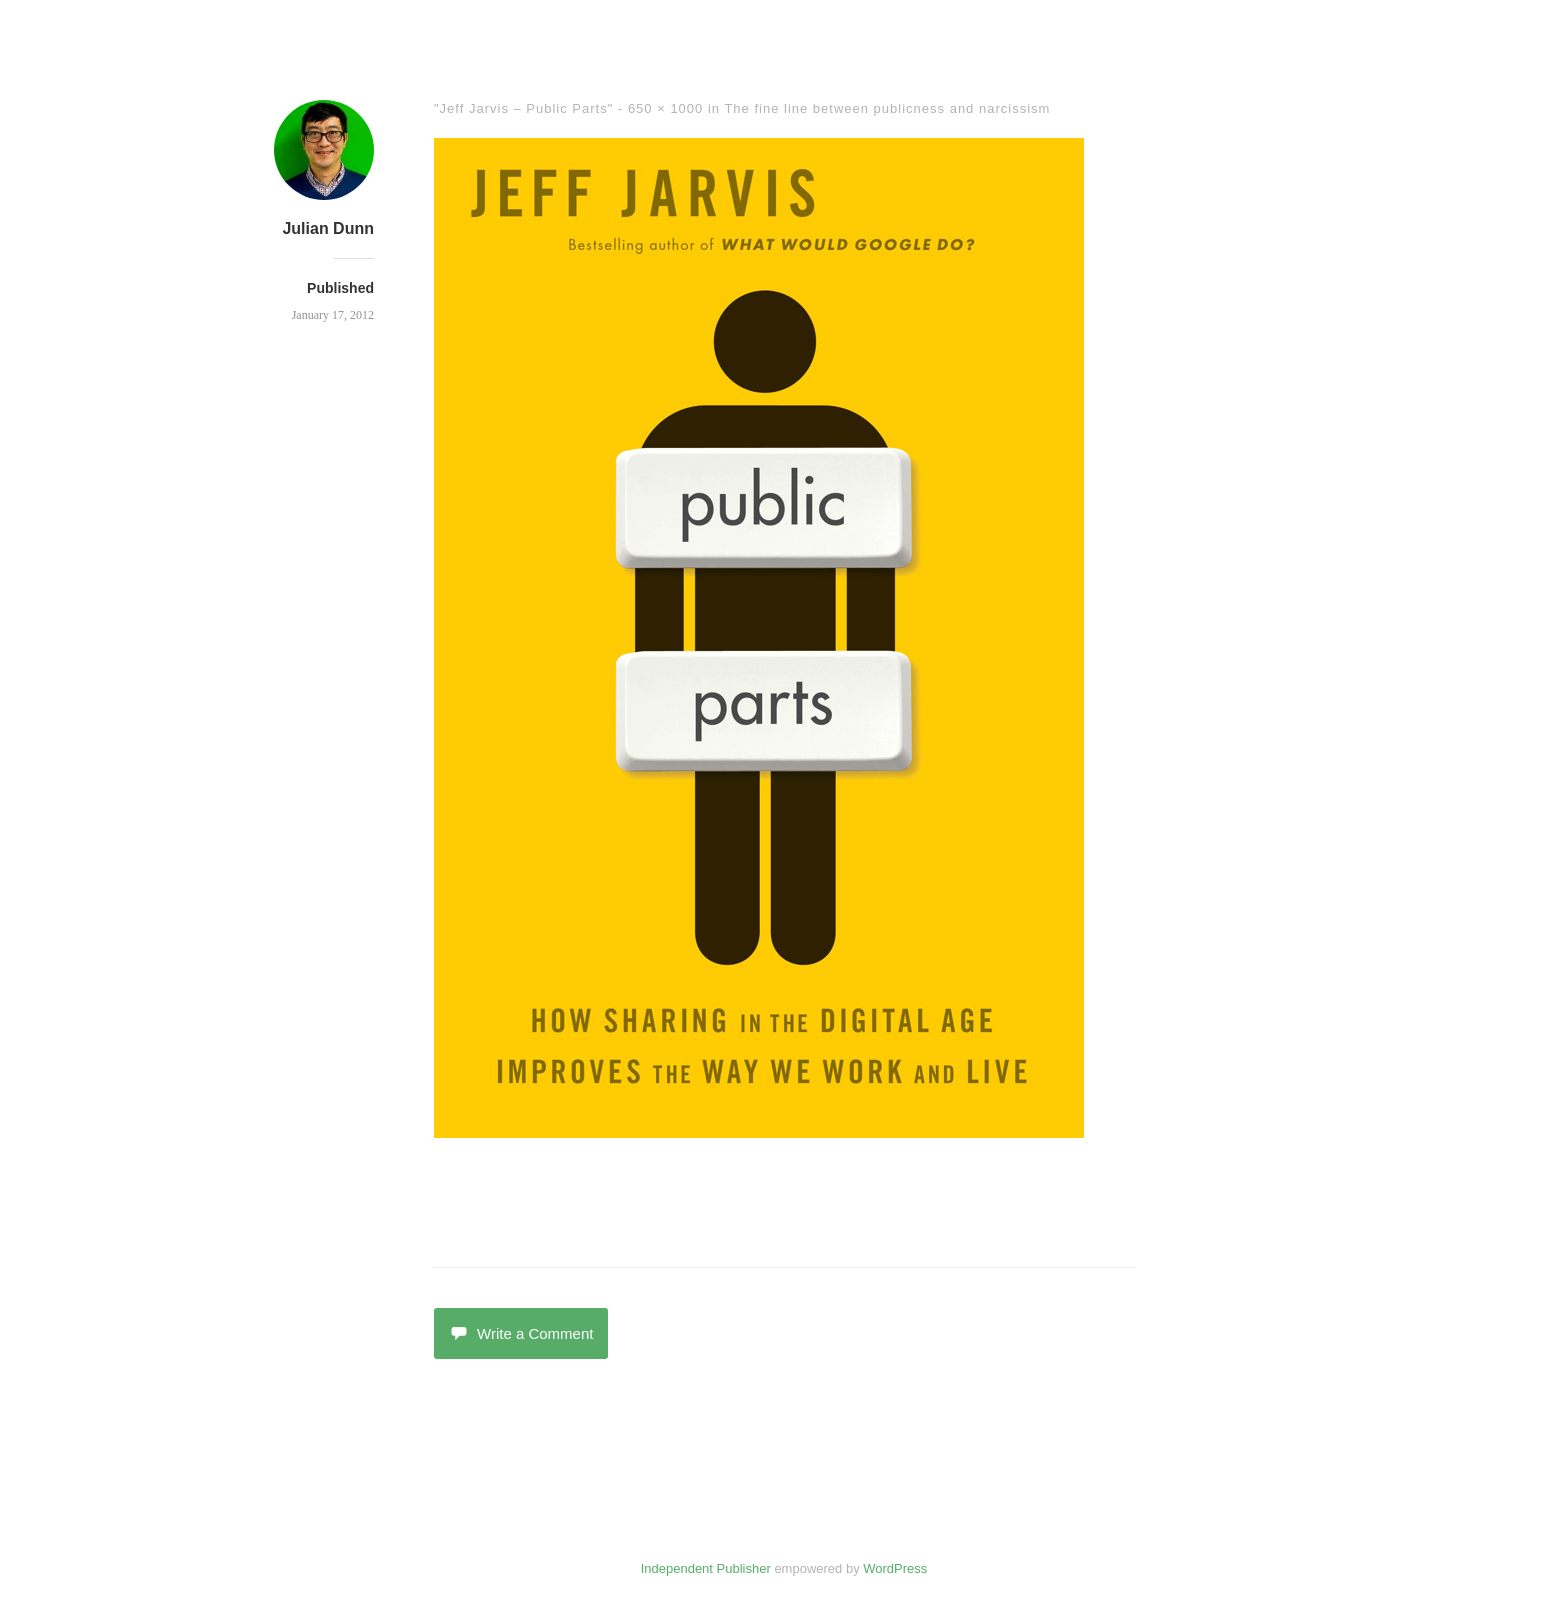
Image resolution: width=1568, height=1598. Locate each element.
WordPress (895, 1568)
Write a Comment (521, 1333)
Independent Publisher (706, 1568)
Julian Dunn (328, 228)
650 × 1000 (665, 108)
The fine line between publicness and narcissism (887, 108)
